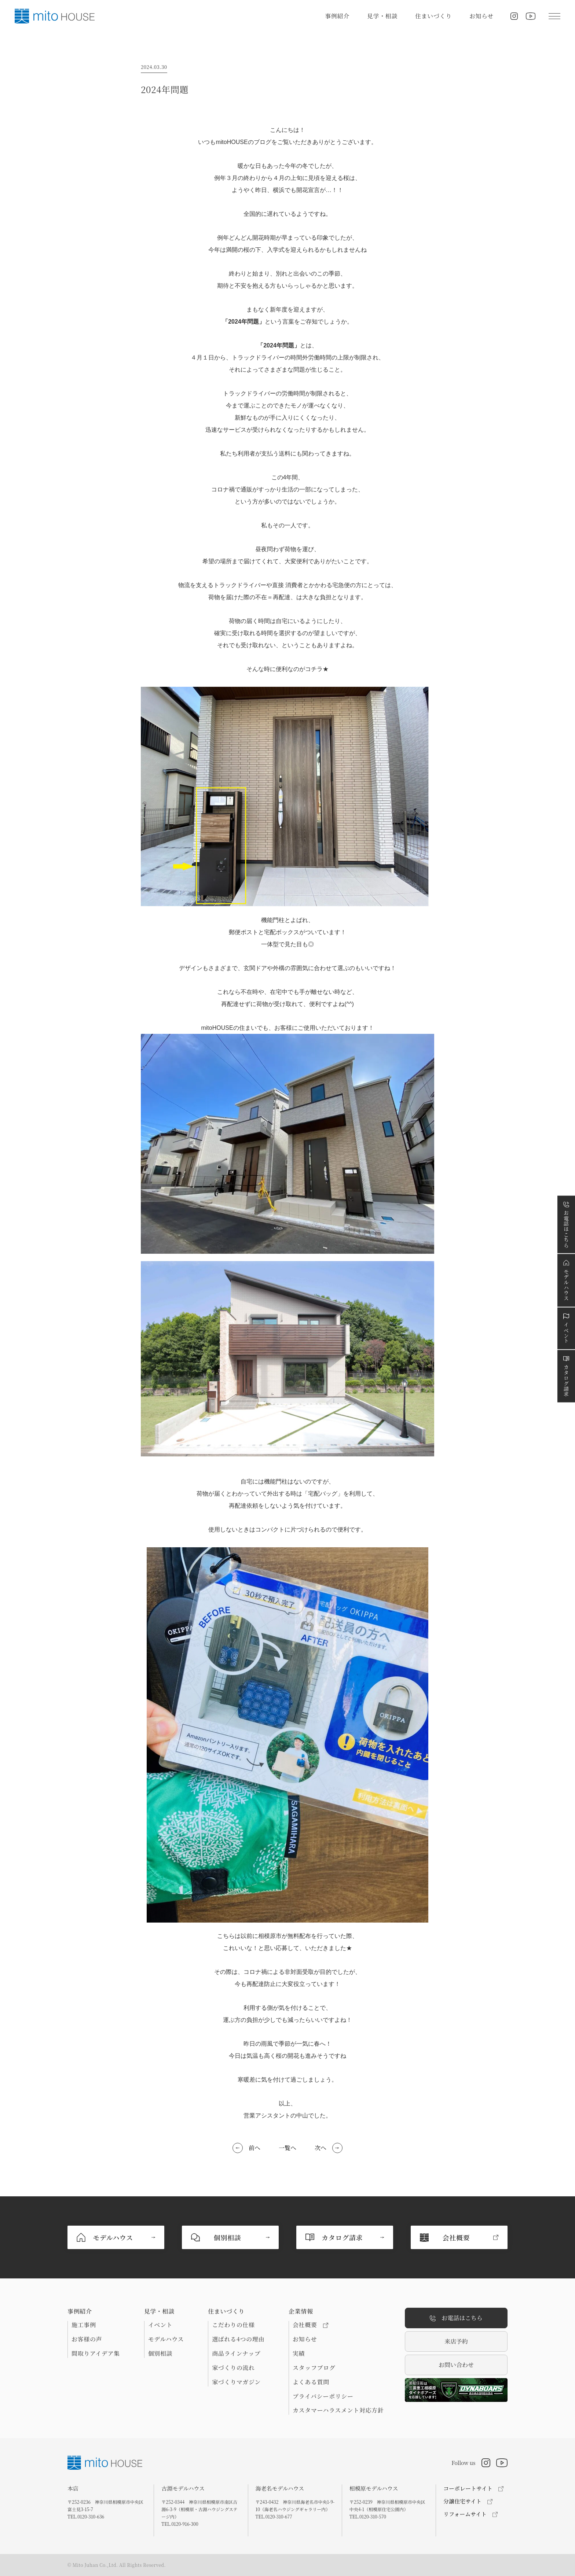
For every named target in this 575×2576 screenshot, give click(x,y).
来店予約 (456, 2341)
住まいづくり (433, 16)
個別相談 (160, 2354)
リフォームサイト (465, 2514)
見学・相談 (382, 16)
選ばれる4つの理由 (238, 2339)
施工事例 (84, 2325)
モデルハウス (166, 2339)
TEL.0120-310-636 (85, 2516)
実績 (299, 2354)
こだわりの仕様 (233, 2325)
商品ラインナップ (236, 2354)
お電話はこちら (456, 2318)
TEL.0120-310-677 (274, 2516)
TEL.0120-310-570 (367, 2516)
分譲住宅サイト (462, 2501)
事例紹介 (337, 16)
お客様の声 (87, 2339)
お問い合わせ (456, 2365)
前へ (254, 2148)
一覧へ (287, 2148)
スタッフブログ (314, 2368)
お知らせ (481, 16)
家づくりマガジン (236, 2382)
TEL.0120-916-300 (179, 2524)
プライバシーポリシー (323, 2396)
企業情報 (301, 2311)
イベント (160, 2325)
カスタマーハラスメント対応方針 (338, 2410)
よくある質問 (311, 2382)
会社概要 (310, 2325)
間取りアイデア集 (96, 2354)
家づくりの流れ (233, 2368)
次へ (320, 2148)
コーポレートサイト (467, 2488)
